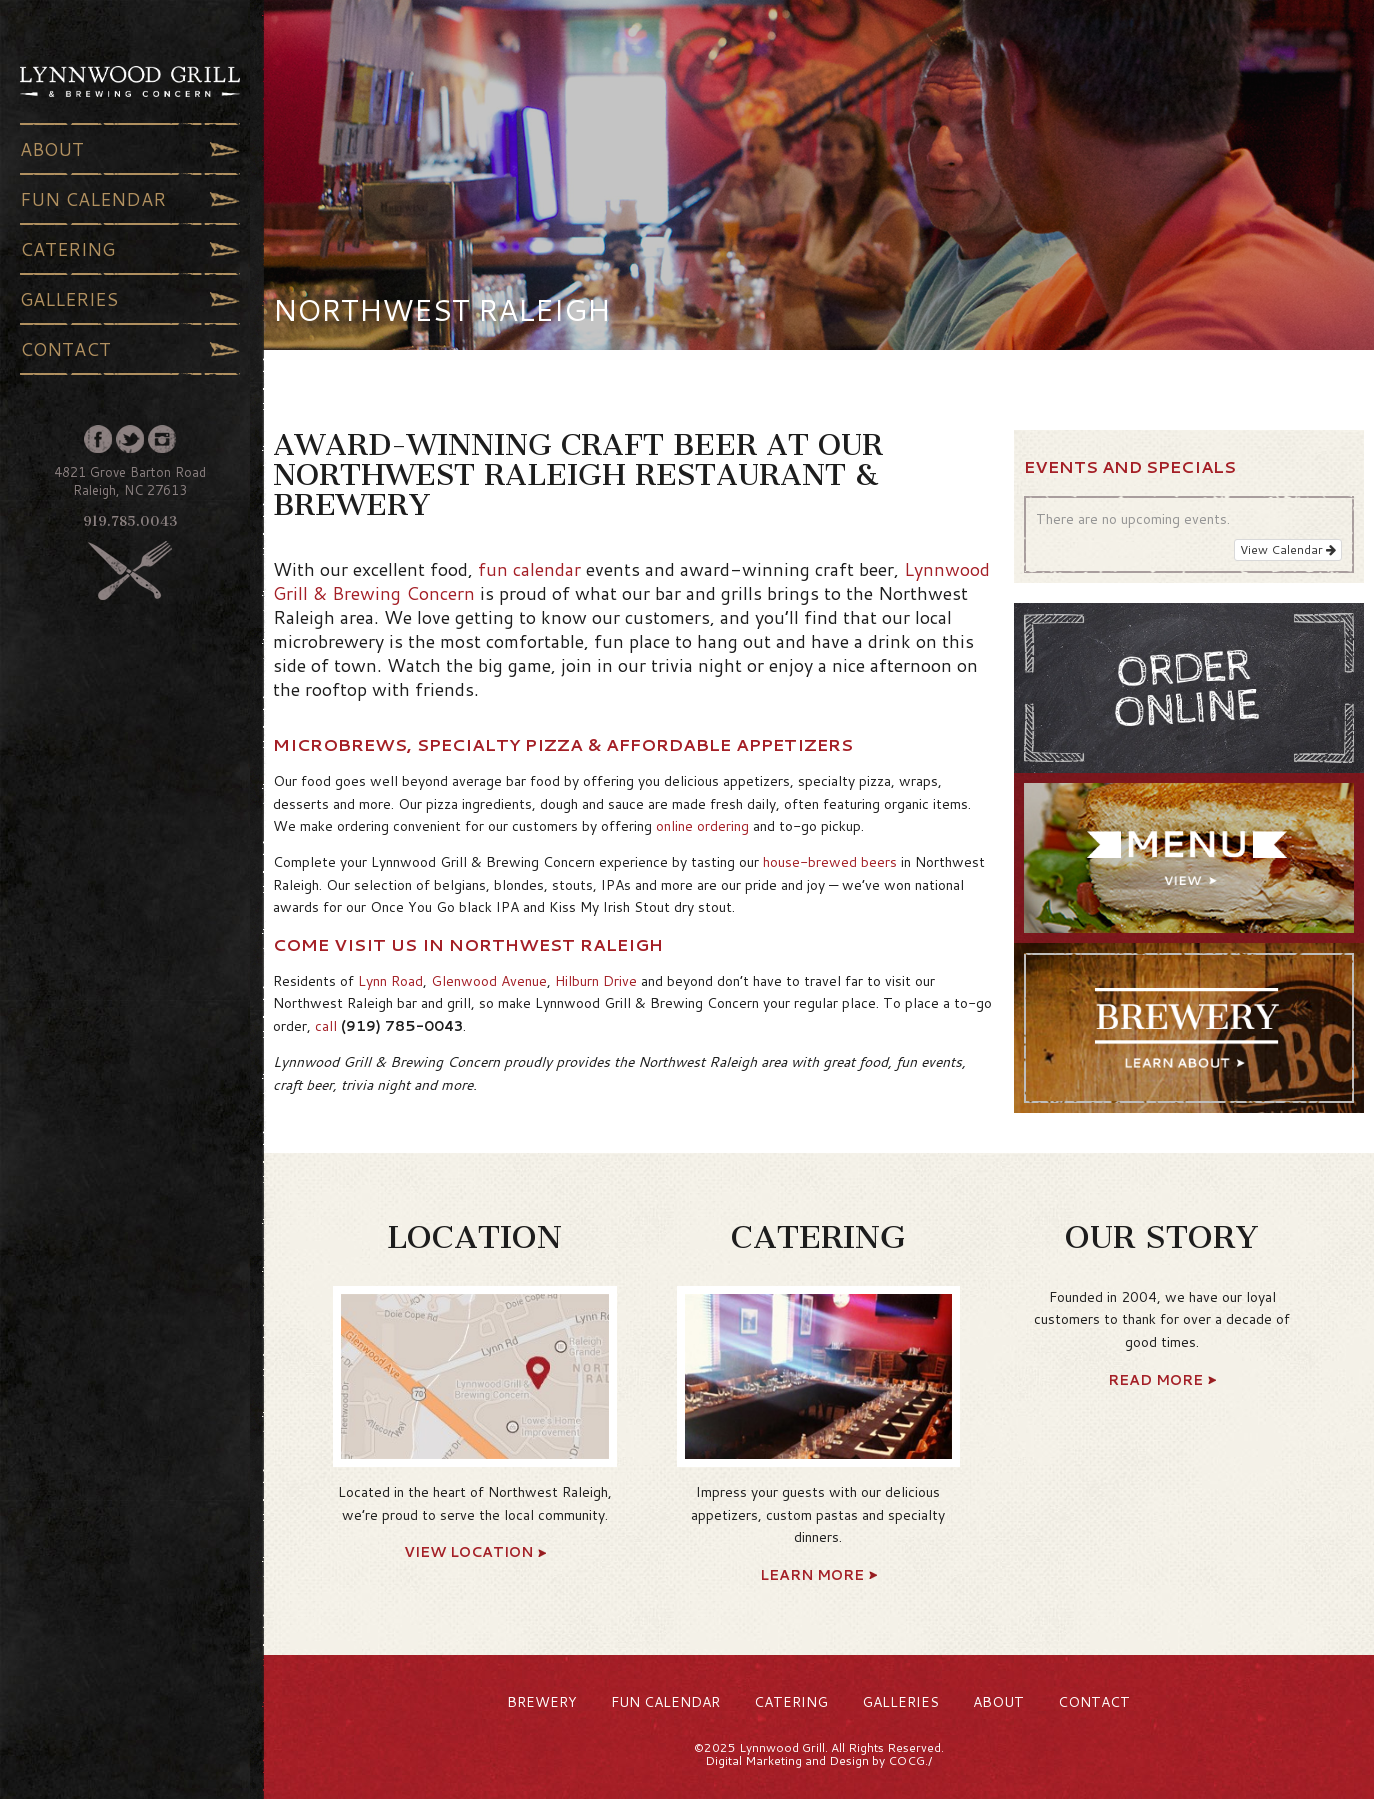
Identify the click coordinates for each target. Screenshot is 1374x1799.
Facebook (98, 439)
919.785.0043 (130, 521)
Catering (130, 249)
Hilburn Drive (596, 981)
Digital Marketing (753, 1760)
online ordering (702, 826)
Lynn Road (390, 981)
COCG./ (910, 1760)
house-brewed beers (830, 862)
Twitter (130, 439)
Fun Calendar (130, 199)
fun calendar (529, 569)
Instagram (162, 439)
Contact (130, 349)
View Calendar (1288, 549)
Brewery (542, 1702)
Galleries (130, 299)
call (326, 1026)
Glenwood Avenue (489, 981)
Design (849, 1760)
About (130, 149)
